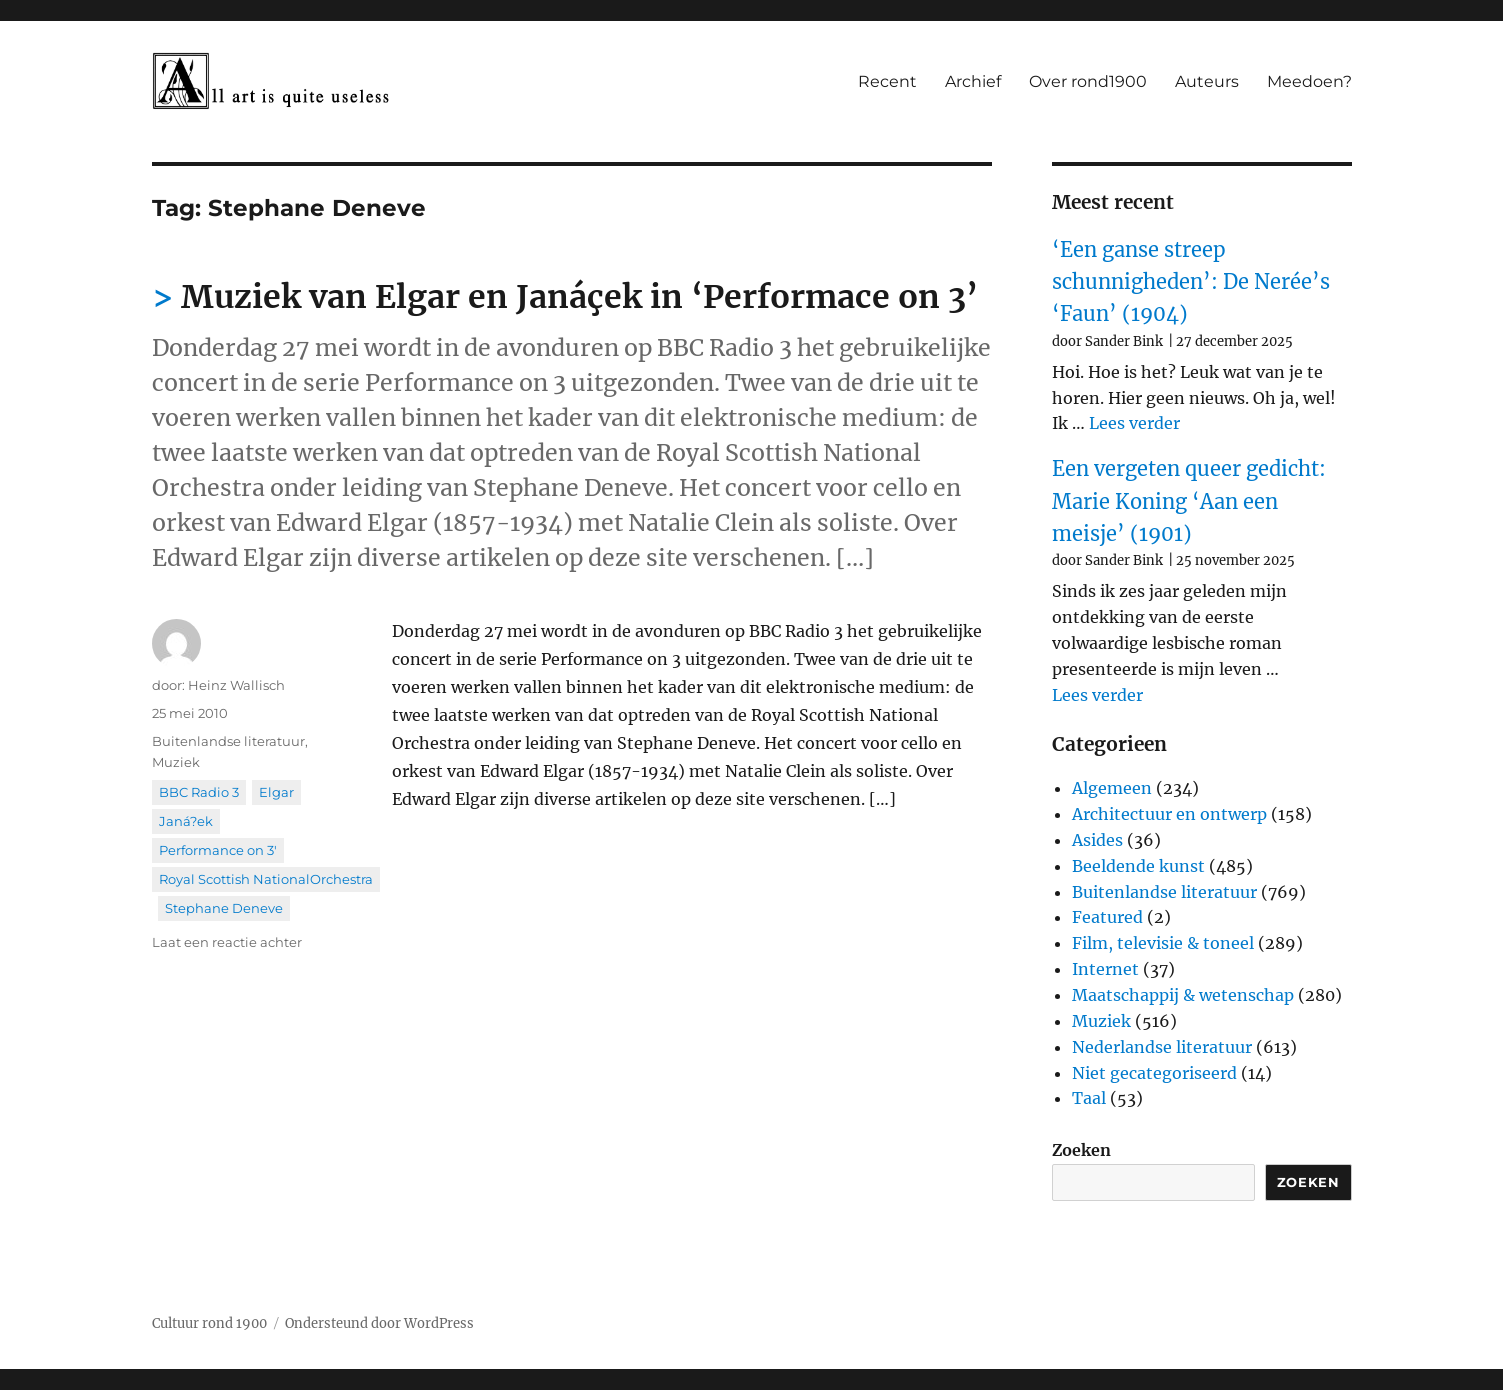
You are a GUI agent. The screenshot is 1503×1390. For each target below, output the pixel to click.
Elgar (276, 792)
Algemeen (1112, 788)
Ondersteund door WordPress (379, 1323)
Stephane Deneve (224, 908)
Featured (1107, 917)
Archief (973, 81)
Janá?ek (186, 821)
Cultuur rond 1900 (209, 1323)
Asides (1097, 840)
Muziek (176, 762)
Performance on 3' (218, 850)
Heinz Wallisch (236, 685)
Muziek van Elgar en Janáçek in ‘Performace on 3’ (579, 297)
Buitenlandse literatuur (228, 741)
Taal (1089, 1098)
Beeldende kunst (1138, 866)
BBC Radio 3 (199, 792)
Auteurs (1207, 81)
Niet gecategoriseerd (1154, 1073)
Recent (887, 81)
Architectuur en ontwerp (1169, 814)
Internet (1105, 969)
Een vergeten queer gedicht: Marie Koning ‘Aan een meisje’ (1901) (1189, 501)
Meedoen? (1309, 81)
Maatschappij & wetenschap (1183, 995)
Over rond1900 (1088, 81)
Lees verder (1134, 423)
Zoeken (1081, 1150)
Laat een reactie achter (227, 942)
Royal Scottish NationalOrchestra (266, 879)
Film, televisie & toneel (1163, 943)
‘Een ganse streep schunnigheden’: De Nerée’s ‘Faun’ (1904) (1191, 282)
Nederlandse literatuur (1162, 1047)
